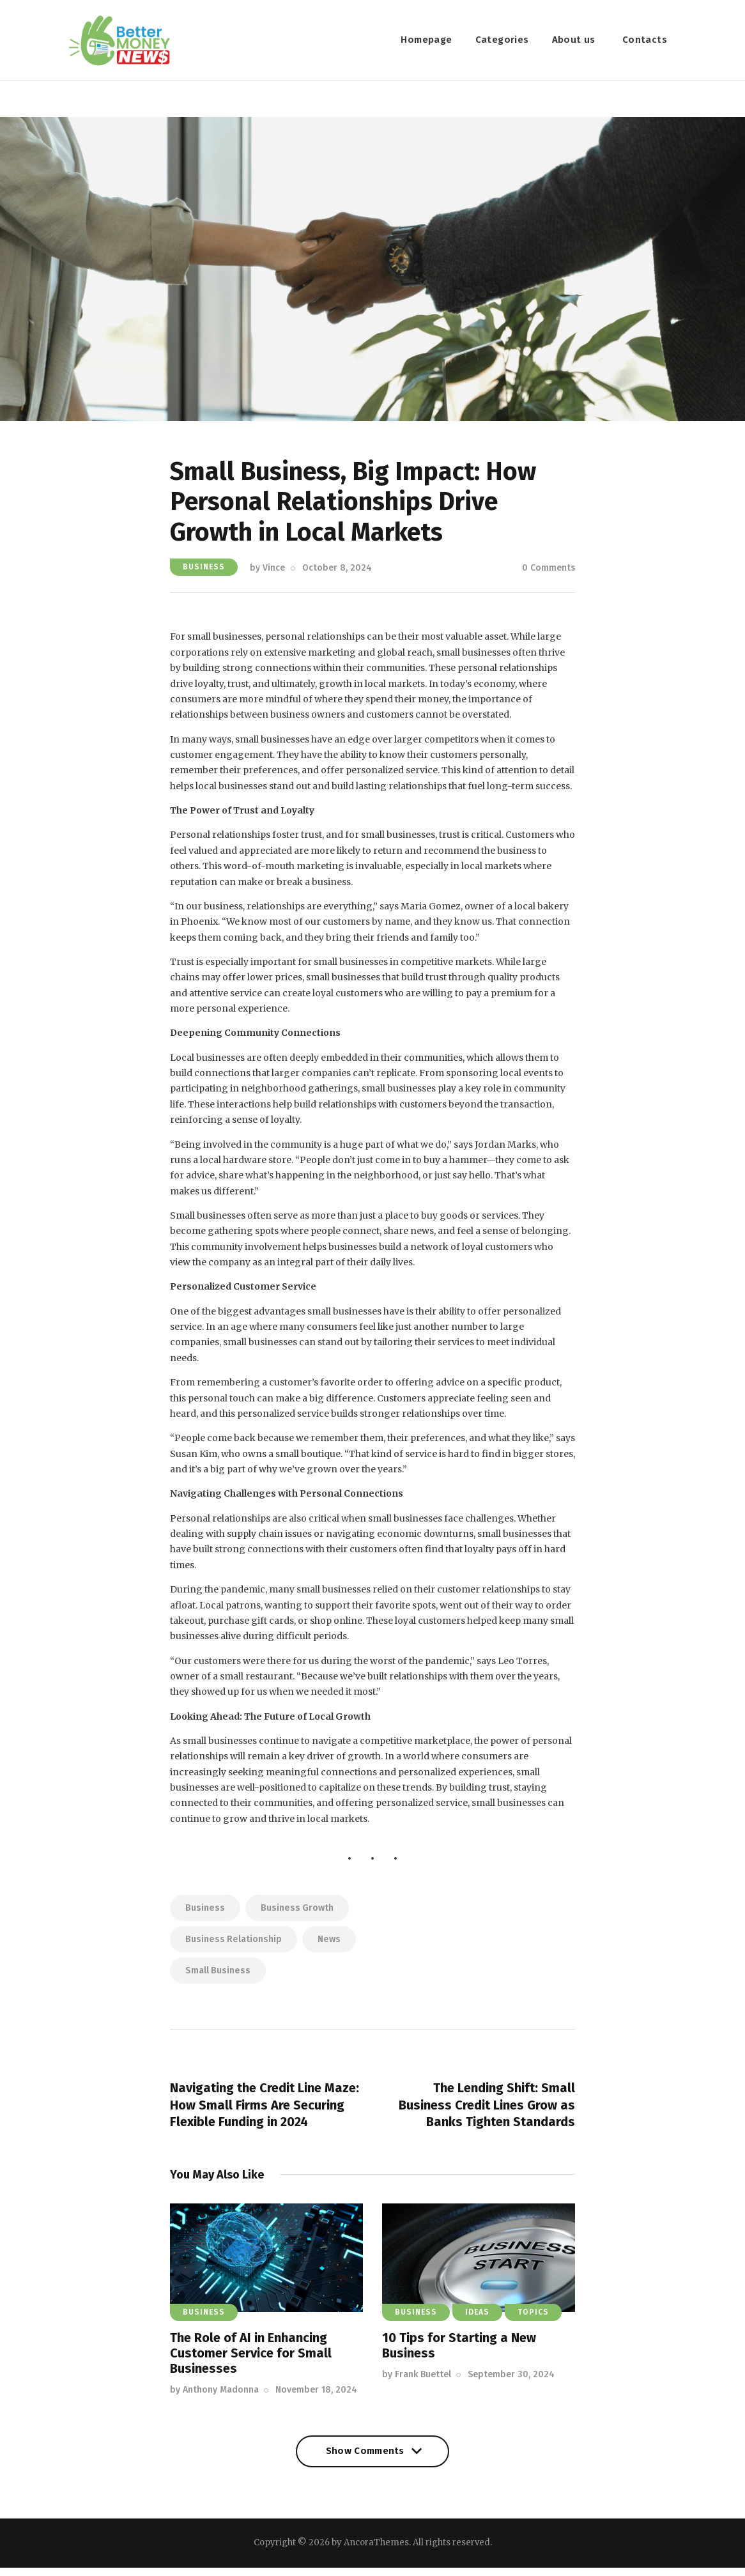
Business (204, 571)
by (267, 572)
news (329, 1943)
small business (217, 1974)
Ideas (477, 2321)
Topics (533, 2321)
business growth (297, 1911)
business (205, 1911)
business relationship (233, 1943)
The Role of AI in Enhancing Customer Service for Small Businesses (251, 2362)
